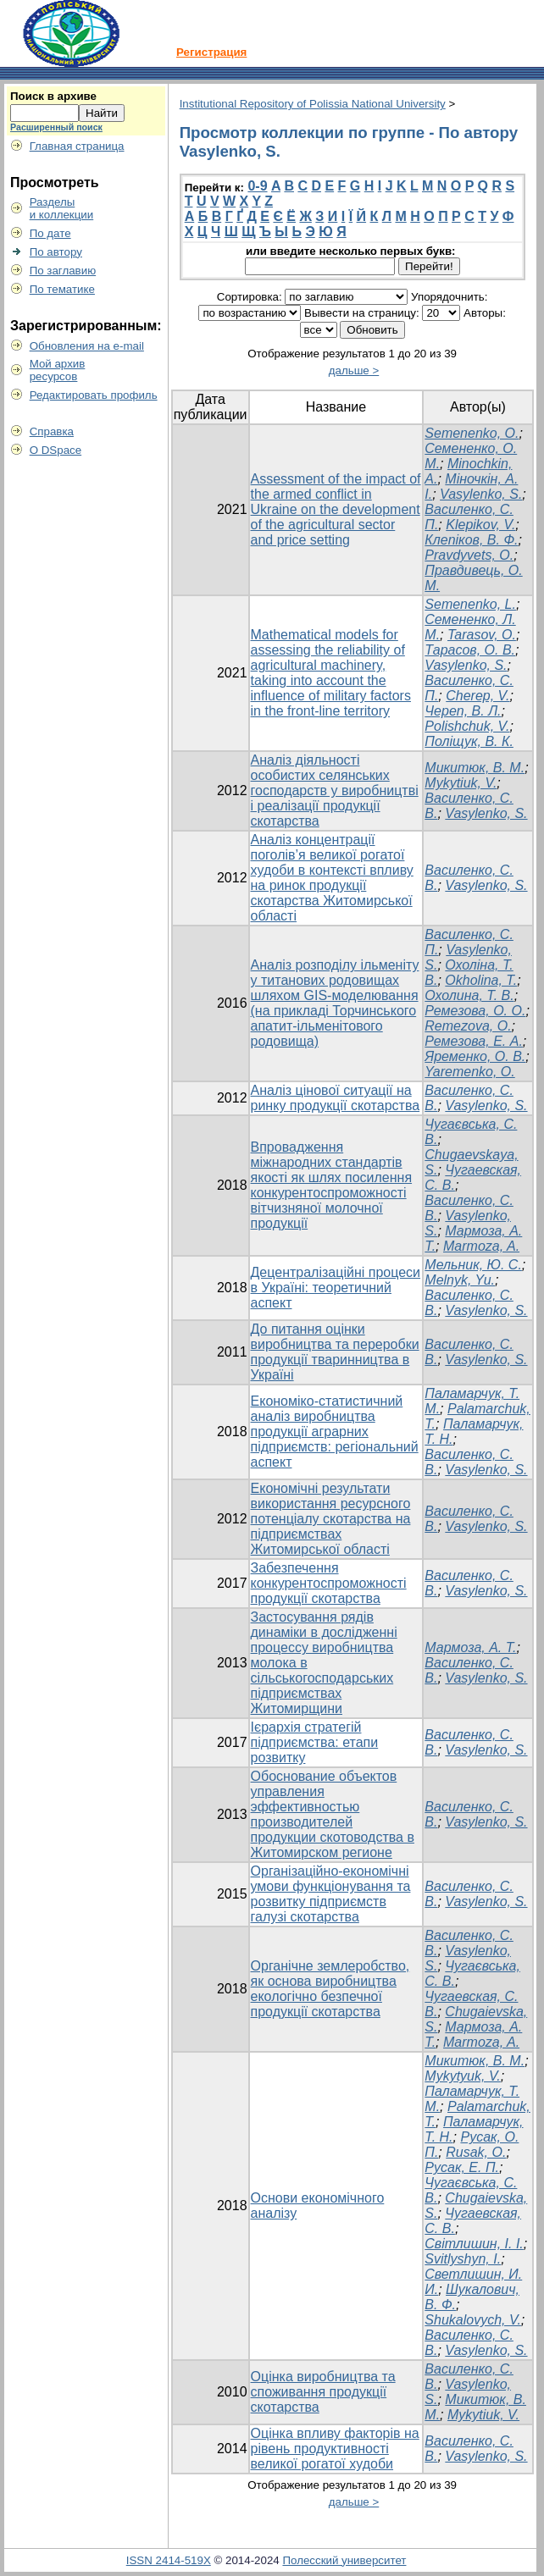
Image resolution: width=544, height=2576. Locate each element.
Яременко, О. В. (475, 1056)
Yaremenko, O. (469, 1071)
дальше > (354, 370)
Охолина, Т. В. (469, 995)
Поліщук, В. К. (469, 741)
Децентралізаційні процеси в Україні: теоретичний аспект (335, 1287)
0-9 (257, 186)
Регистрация (211, 52)
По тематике (62, 289)
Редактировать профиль (94, 395)
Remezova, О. (468, 1026)
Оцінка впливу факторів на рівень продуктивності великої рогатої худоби (335, 2448)
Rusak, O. (476, 2152)
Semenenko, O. (472, 433)
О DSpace (56, 450)
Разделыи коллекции (62, 208)
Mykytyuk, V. (463, 2076)
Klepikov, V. (480, 524)
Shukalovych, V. (473, 2320)
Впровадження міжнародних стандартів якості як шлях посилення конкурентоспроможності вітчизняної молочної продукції (332, 1185)
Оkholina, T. (481, 980)
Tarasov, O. (481, 634)
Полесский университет (344, 2560)
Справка (52, 431)
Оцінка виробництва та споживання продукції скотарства (323, 2391)
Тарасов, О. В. (470, 650)
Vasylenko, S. (481, 494)
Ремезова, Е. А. (474, 1041)
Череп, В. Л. (463, 711)
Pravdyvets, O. (469, 555)
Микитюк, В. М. (475, 767)
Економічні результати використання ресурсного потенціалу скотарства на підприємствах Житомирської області (331, 1518)
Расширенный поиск (56, 127)
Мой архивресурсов (58, 370)
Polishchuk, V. (467, 726)
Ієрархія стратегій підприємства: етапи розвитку (315, 1742)
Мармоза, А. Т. (470, 1647)
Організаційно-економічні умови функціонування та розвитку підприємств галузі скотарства (331, 1894)
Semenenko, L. (470, 604)
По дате (50, 233)
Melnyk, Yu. (460, 1280)
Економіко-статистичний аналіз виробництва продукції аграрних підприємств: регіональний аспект (335, 1431)
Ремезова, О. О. (475, 1010)
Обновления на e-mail (87, 346)
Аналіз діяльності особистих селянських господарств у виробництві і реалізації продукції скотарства (335, 790)
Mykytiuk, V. (461, 783)
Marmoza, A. (481, 1246)
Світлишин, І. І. (474, 2243)
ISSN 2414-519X (168, 2560)
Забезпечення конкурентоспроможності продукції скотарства (329, 1583)
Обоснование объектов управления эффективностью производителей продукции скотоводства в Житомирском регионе (332, 1814)
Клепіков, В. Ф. (471, 540)
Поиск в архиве (53, 96)
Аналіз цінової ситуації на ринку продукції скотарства (335, 1098)
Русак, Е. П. (462, 2167)
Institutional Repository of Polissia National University (313, 103)
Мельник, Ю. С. (473, 1265)
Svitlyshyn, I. (463, 2259)
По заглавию (63, 270)
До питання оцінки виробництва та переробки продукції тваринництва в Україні (335, 1352)
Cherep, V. (477, 695)
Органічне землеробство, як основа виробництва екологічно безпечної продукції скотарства (330, 1989)
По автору (56, 252)
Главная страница (77, 146)
